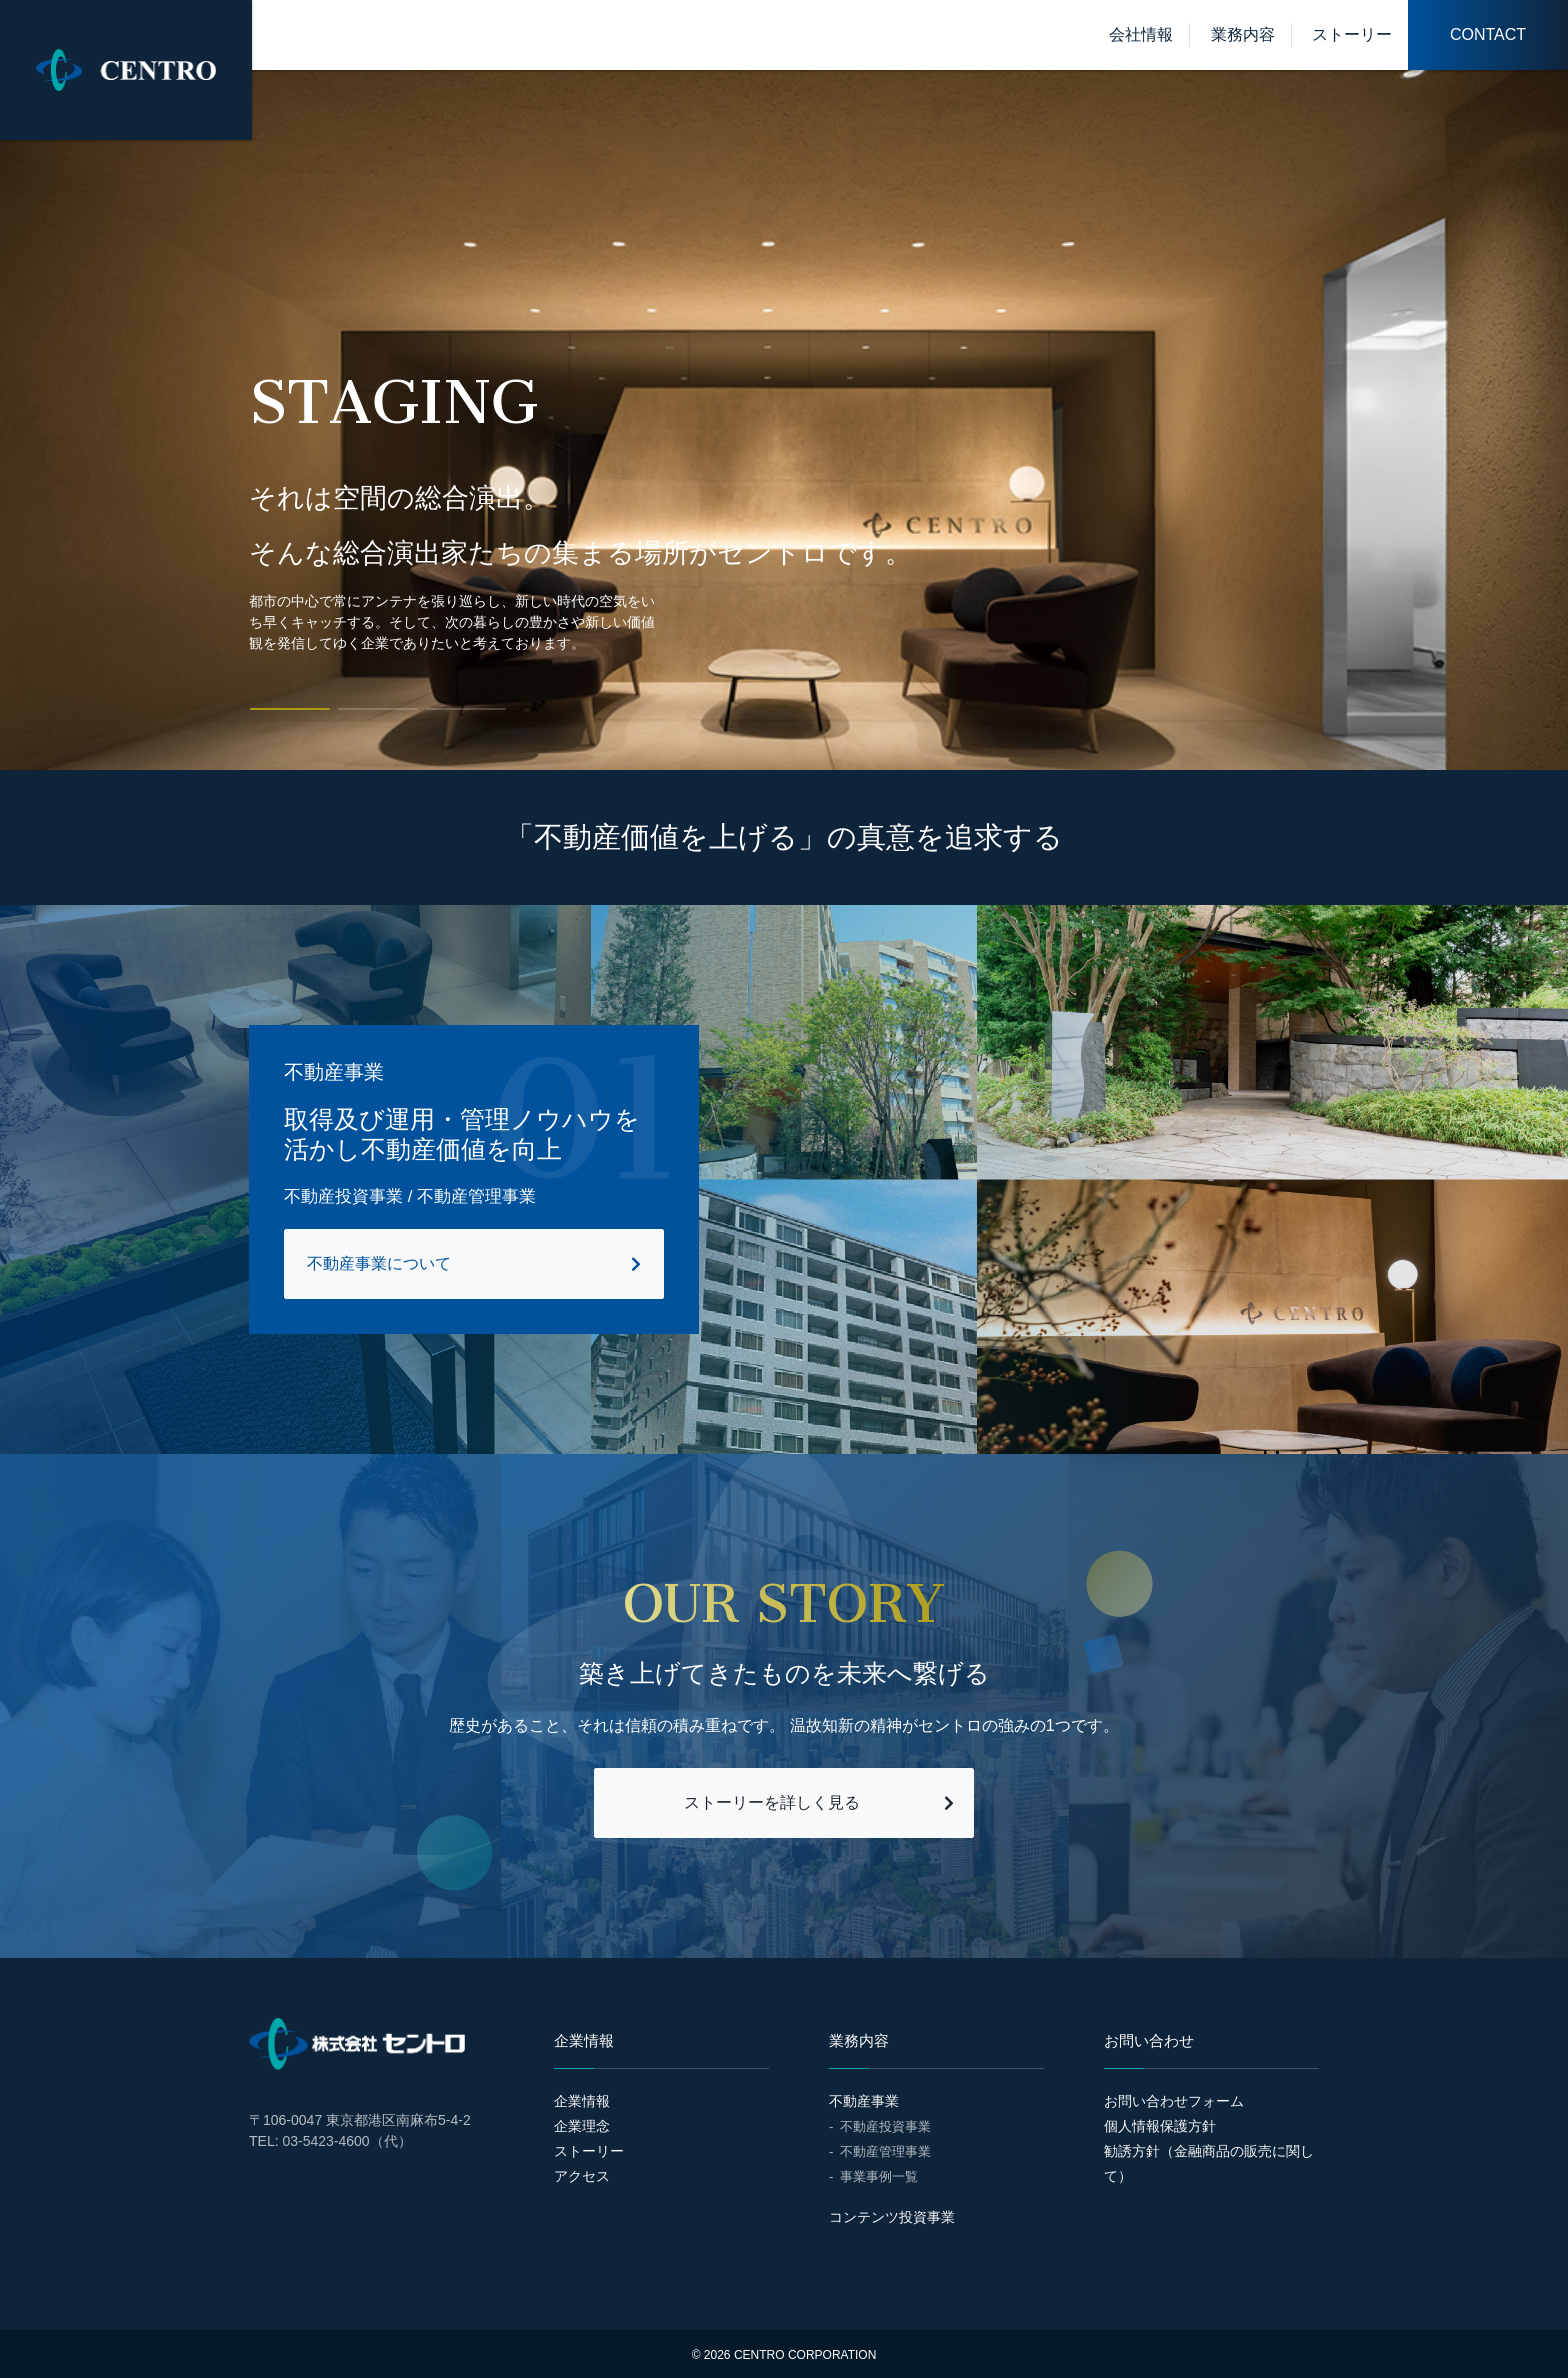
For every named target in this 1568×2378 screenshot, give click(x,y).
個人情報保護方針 (1160, 2126)
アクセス (582, 2176)
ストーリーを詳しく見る (772, 1802)
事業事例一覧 (879, 2176)
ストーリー (1352, 34)
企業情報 (582, 2101)
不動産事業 (864, 2101)
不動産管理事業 (885, 2151)
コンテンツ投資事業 (892, 2217)
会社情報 (1141, 34)
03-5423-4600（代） (346, 2141)
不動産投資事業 (885, 2126)
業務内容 (1243, 34)
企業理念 (582, 2126)
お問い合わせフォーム (1174, 2101)
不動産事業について (379, 1263)
